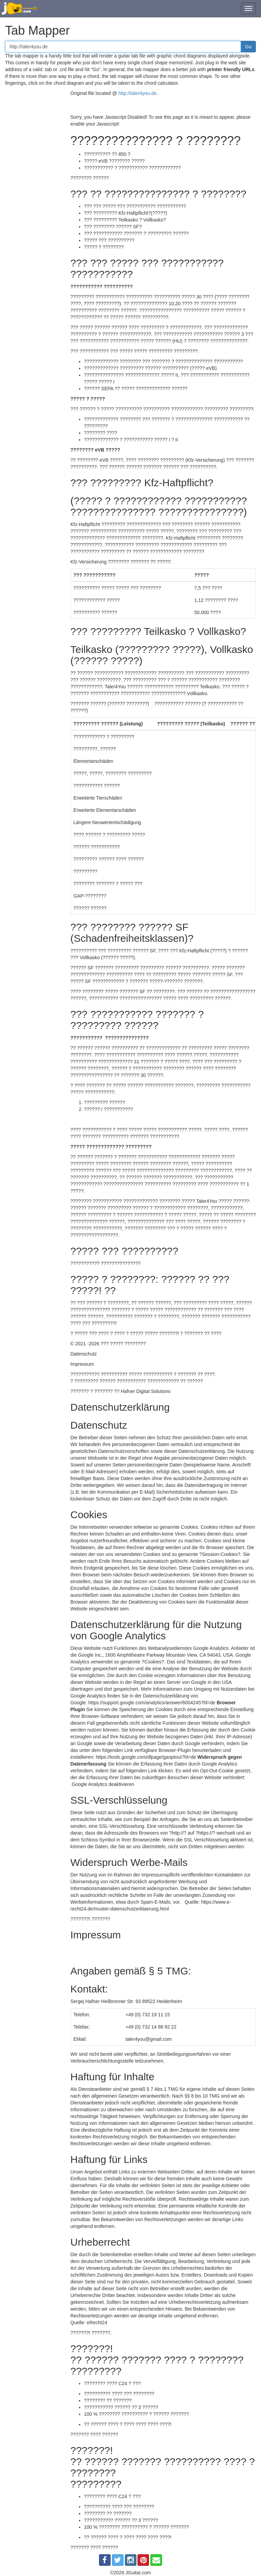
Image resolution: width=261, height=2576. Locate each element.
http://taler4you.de (137, 93)
